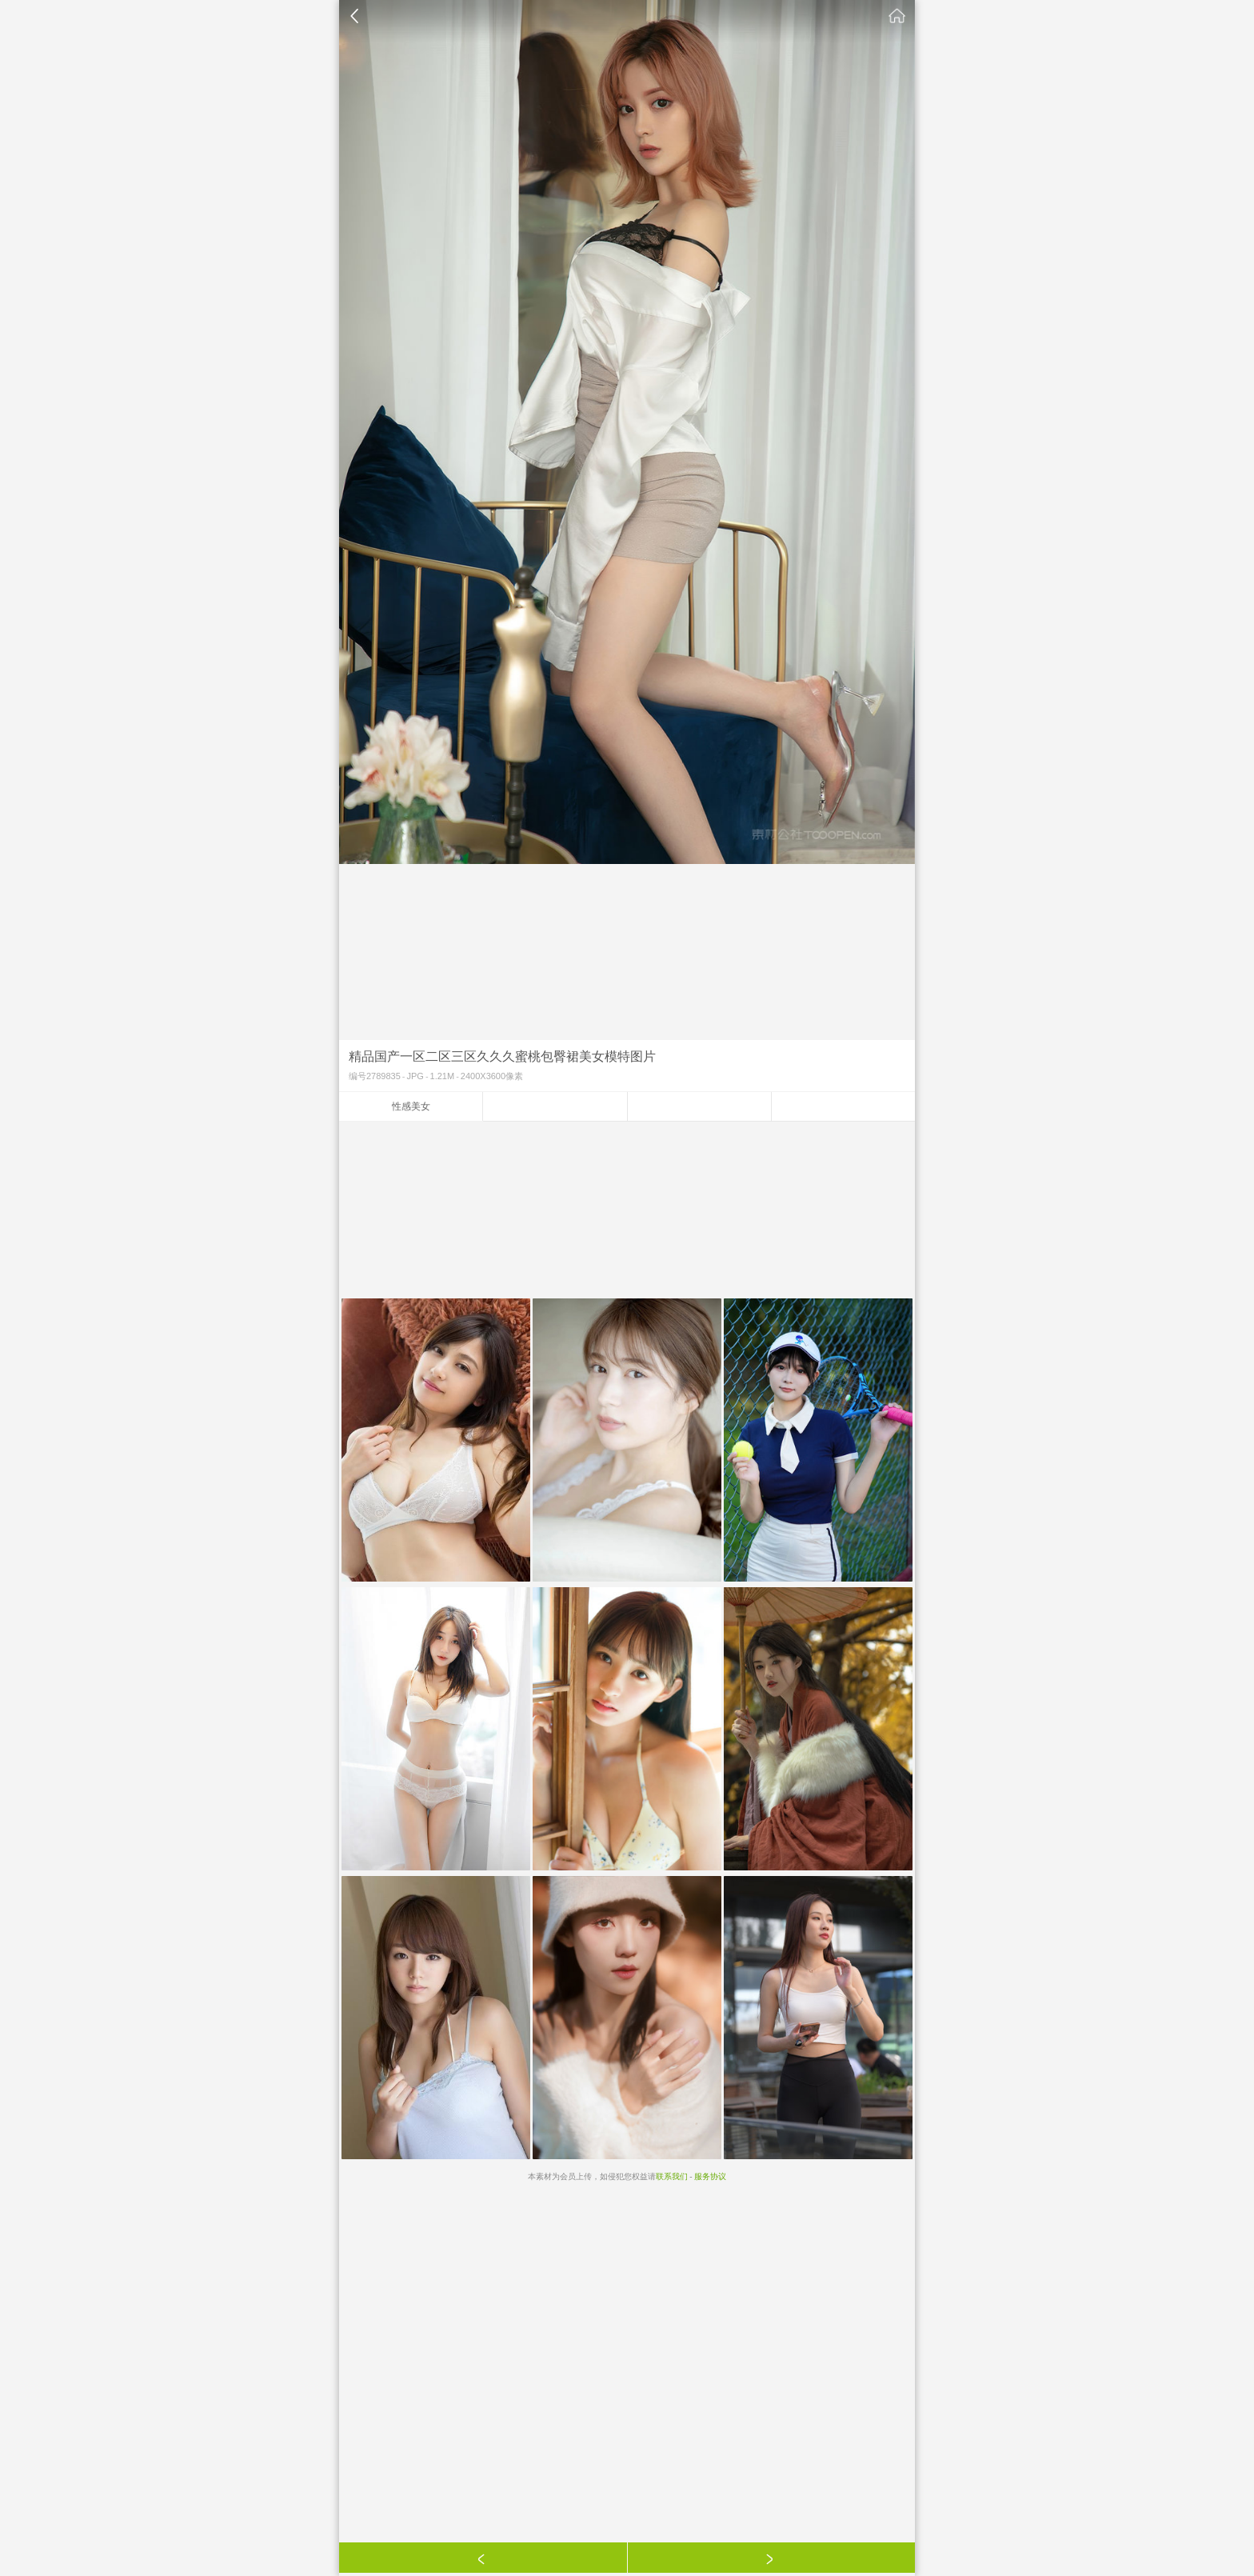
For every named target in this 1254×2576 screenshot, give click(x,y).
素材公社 (897, 16)
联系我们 (672, 2176)
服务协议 (710, 2176)
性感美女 (411, 1106)
